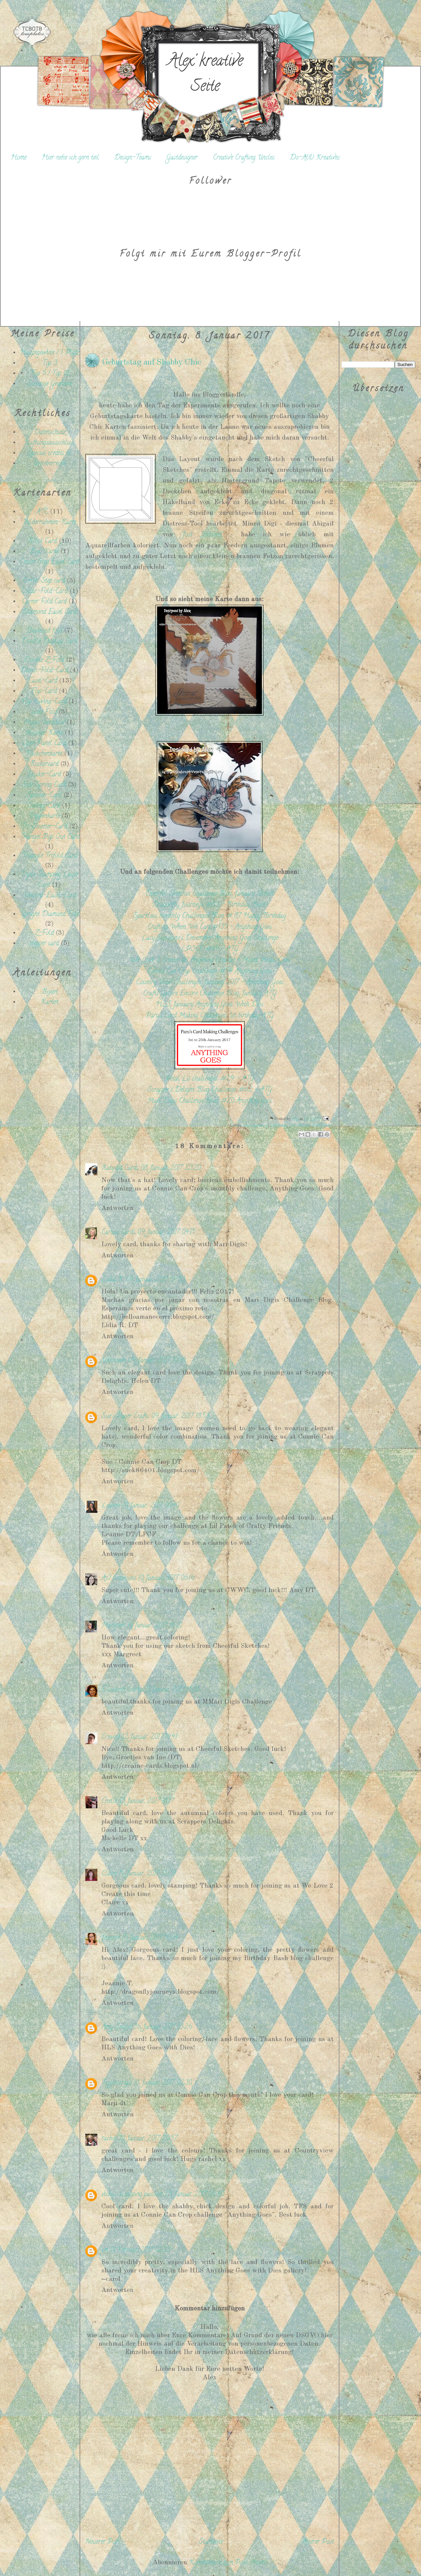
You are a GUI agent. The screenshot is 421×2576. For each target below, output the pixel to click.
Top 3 (49, 363)
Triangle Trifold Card (49, 856)
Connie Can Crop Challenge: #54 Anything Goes (210, 971)
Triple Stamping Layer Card (49, 880)
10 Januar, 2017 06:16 (166, 1578)
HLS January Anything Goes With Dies (209, 1005)
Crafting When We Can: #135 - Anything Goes (209, 927)
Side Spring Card (44, 785)
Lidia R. (112, 1280)
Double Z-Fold (44, 660)
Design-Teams (132, 158)
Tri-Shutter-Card (44, 827)
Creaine (110, 1737)
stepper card (44, 944)
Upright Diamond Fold (49, 914)
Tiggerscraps (116, 2083)
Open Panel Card (44, 743)
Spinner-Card (44, 795)
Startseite (211, 2542)
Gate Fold (44, 712)
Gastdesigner (182, 158)
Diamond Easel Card (49, 612)
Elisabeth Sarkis (122, 1690)
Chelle (109, 1801)
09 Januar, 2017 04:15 (166, 1232)
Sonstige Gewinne (49, 384)
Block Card (42, 541)
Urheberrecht (49, 464)
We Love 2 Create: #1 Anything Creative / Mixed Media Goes (209, 960)
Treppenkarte (44, 816)
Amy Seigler (117, 2027)
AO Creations (118, 1578)
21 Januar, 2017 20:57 (148, 2139)
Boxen (49, 992)
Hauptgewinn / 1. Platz (49, 353)
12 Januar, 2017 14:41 (149, 1737)
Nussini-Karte (44, 733)
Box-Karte (44, 552)
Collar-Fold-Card (44, 591)
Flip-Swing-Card (43, 702)
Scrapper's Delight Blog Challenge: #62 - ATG (209, 1090)
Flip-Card (44, 691)
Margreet (113, 1626)
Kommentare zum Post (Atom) (228, 2563)
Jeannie (110, 1938)
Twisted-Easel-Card (49, 896)
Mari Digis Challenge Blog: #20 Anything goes (209, 1101)
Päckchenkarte (44, 754)
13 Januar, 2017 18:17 (146, 1801)
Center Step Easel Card (49, 562)
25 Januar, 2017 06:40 (194, 2194)
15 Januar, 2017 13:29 (147, 1874)
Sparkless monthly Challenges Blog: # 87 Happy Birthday (209, 916)
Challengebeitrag (255, 1126)
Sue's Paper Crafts (125, 1416)
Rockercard (44, 764)
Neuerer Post (102, 2542)
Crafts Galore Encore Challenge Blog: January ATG (209, 994)
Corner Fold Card (44, 602)
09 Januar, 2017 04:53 (155, 1280)
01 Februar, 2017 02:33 (140, 2250)
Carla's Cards (118, 1232)
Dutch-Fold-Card (44, 671)
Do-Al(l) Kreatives (315, 158)
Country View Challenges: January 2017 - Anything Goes (209, 983)
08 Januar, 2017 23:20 (170, 1168)
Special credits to (49, 453)
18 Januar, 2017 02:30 (163, 2083)
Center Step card (44, 581)
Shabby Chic (320, 1126)
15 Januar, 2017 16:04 (150, 1938)
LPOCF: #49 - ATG (209, 949)
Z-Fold (44, 933)
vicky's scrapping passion (131, 2194)
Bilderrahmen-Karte (49, 522)
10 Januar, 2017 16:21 (154, 1626)
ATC (42, 512)
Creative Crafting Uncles (244, 158)
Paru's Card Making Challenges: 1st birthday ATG (210, 1016)
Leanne (110, 1506)
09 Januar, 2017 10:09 (157, 1361)
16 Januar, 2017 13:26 (163, 2027)
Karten (49, 1002)
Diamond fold (44, 631)
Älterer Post (318, 2542)
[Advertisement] (42, 1127)
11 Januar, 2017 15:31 (172, 1690)
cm (104, 2250)
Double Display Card (49, 641)
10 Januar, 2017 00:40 (150, 1506)
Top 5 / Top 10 (49, 374)
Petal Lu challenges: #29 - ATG (210, 1079)
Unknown (113, 1361)
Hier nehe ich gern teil (70, 158)
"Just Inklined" (202, 535)
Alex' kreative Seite (205, 75)
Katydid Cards (120, 1168)
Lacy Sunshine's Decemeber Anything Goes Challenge (209, 938)
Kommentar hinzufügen (210, 2308)
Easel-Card (42, 681)
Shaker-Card (44, 775)
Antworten (117, 1208)
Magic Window (44, 723)
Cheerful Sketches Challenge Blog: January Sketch (209, 894)
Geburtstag (279, 1126)
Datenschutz (49, 432)
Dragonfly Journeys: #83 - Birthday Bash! (209, 905)
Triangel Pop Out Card (49, 837)
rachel (109, 2139)
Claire (108, 1874)
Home (19, 158)
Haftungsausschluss (49, 443)
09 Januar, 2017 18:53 (180, 1416)
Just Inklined (299, 1126)
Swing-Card (44, 806)
